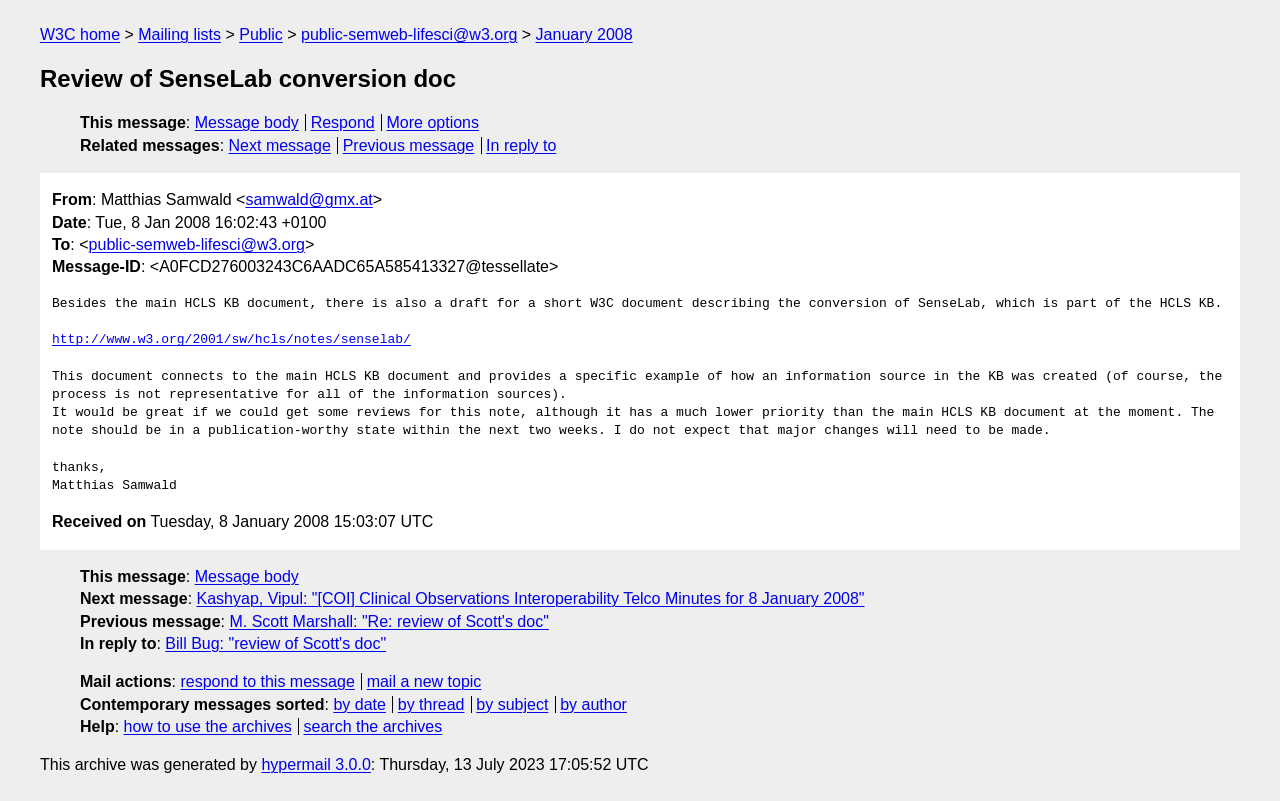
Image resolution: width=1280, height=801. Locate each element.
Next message (280, 145)
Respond (343, 122)
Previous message (409, 145)
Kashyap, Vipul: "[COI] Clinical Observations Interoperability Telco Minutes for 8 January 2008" (531, 598)
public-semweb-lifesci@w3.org (409, 34)
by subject (512, 704)
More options (433, 122)
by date (359, 704)
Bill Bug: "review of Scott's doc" (275, 643)
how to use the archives (208, 726)
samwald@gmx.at (308, 199)
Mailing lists (179, 34)
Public (261, 34)
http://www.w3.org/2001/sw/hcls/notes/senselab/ (231, 340)
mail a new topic (424, 681)
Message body (247, 122)
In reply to (521, 145)
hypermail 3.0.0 (315, 764)
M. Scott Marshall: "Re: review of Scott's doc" (388, 621)
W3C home (80, 34)
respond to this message (267, 681)
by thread (431, 704)
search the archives (373, 726)
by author (593, 704)
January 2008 (584, 34)
